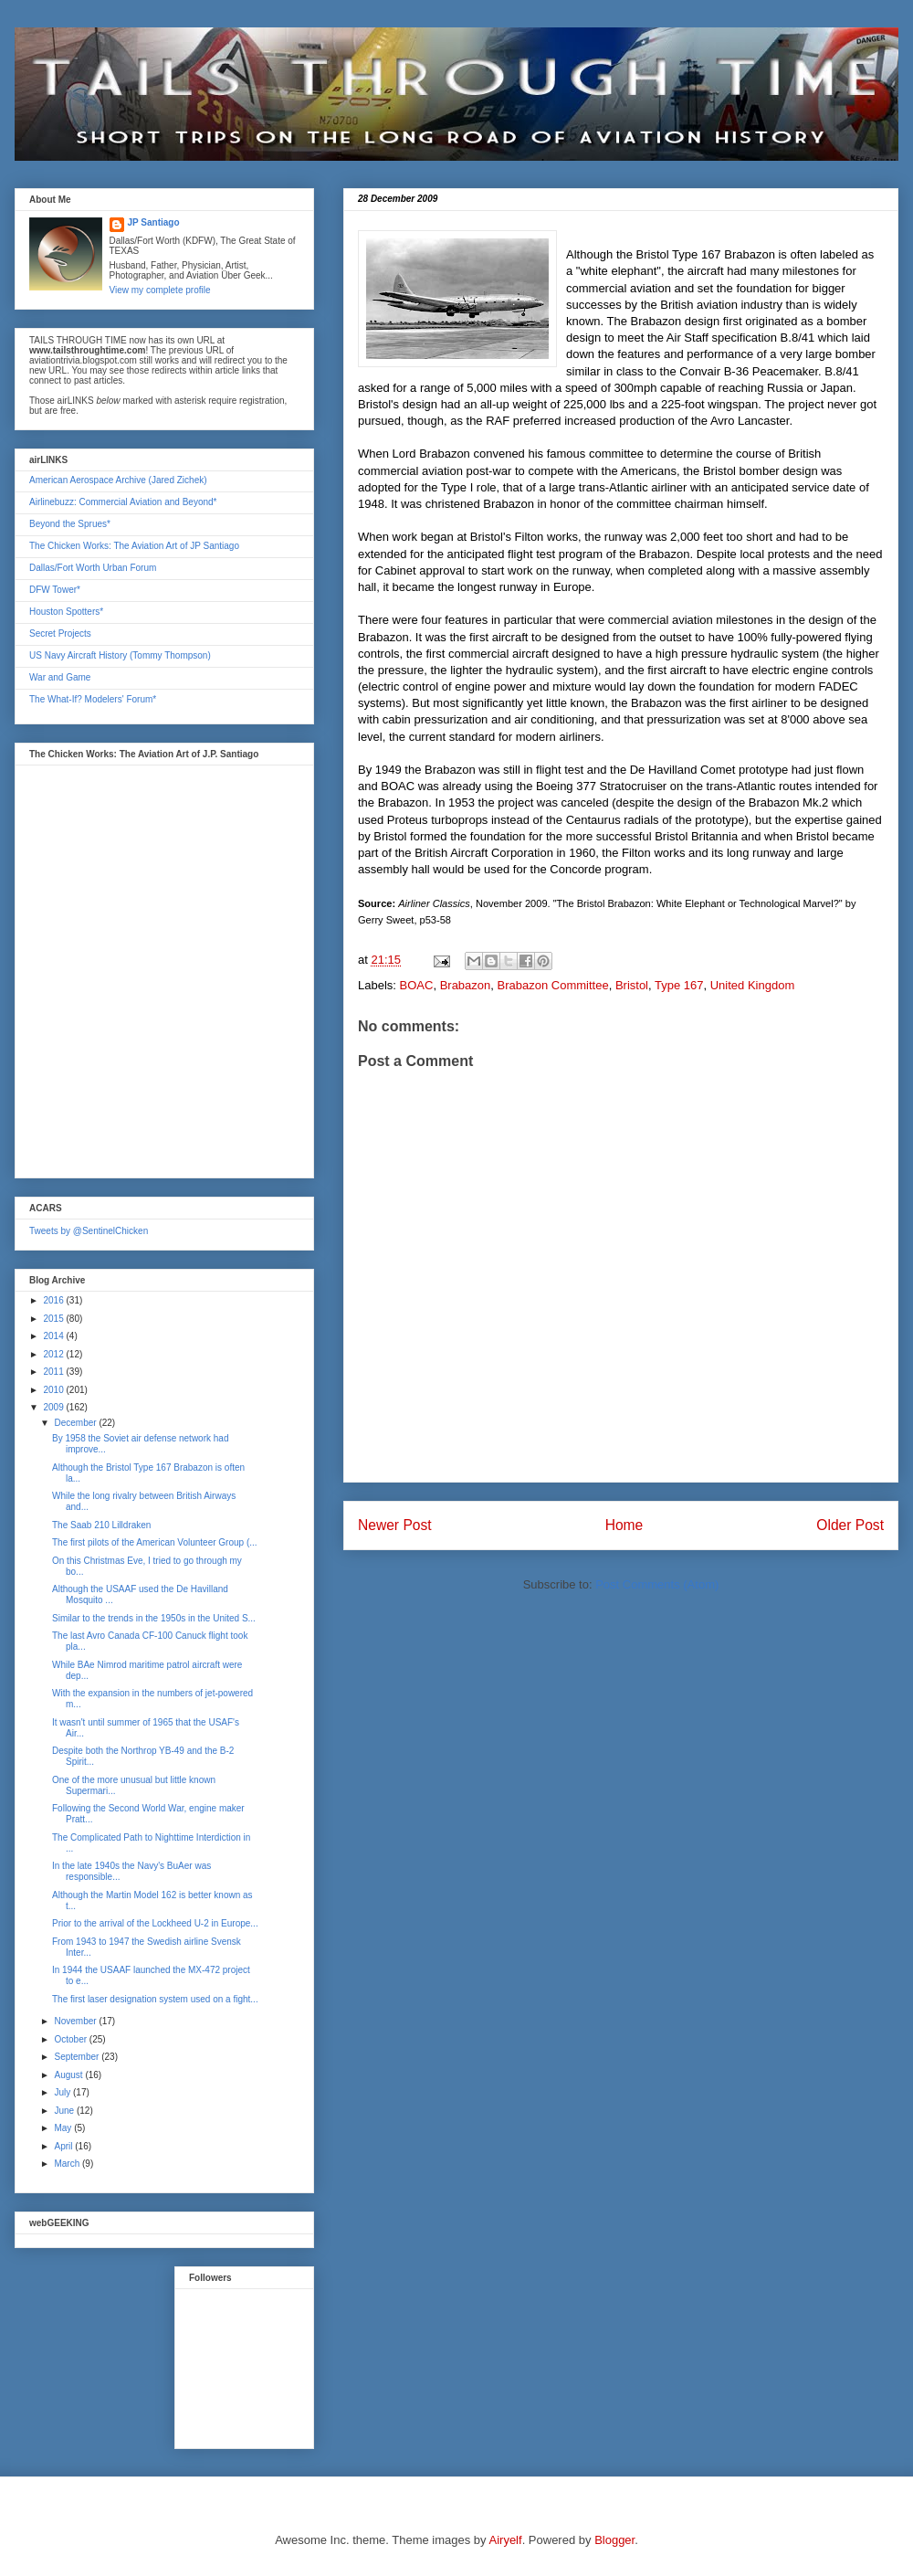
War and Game (59, 677)
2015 (54, 1319)
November (76, 2021)
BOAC (417, 985)
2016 (54, 1300)
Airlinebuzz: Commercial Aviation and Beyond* (122, 502)
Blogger (614, 2540)
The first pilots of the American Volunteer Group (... (154, 1542)
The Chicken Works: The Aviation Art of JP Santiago (134, 546)
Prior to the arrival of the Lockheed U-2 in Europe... (155, 1923)
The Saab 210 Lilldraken (101, 1525)
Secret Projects (60, 633)
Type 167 (679, 985)
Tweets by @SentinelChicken (88, 1231)
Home (624, 1525)
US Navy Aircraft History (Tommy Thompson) (120, 655)
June (65, 2111)
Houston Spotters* (66, 612)
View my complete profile (160, 290)
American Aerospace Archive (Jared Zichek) (118, 480)
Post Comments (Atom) (657, 1584)
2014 (54, 1336)
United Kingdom (752, 985)
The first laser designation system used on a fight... (155, 1999)
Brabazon (465, 985)
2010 (54, 1390)
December (76, 1423)
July (63, 2092)
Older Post (850, 1525)
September (77, 2057)
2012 (54, 1354)
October (71, 2039)
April (64, 2146)
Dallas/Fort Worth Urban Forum (92, 568)
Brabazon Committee (553, 985)
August (69, 2075)
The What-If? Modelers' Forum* (92, 699)
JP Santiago (154, 222)
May (64, 2128)
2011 (54, 1372)
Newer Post (395, 1525)
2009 (54, 1407)
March (68, 2164)
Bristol (631, 985)
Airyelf (505, 2540)
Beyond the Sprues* (69, 524)
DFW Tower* (54, 590)
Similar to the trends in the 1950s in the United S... (154, 1618)
